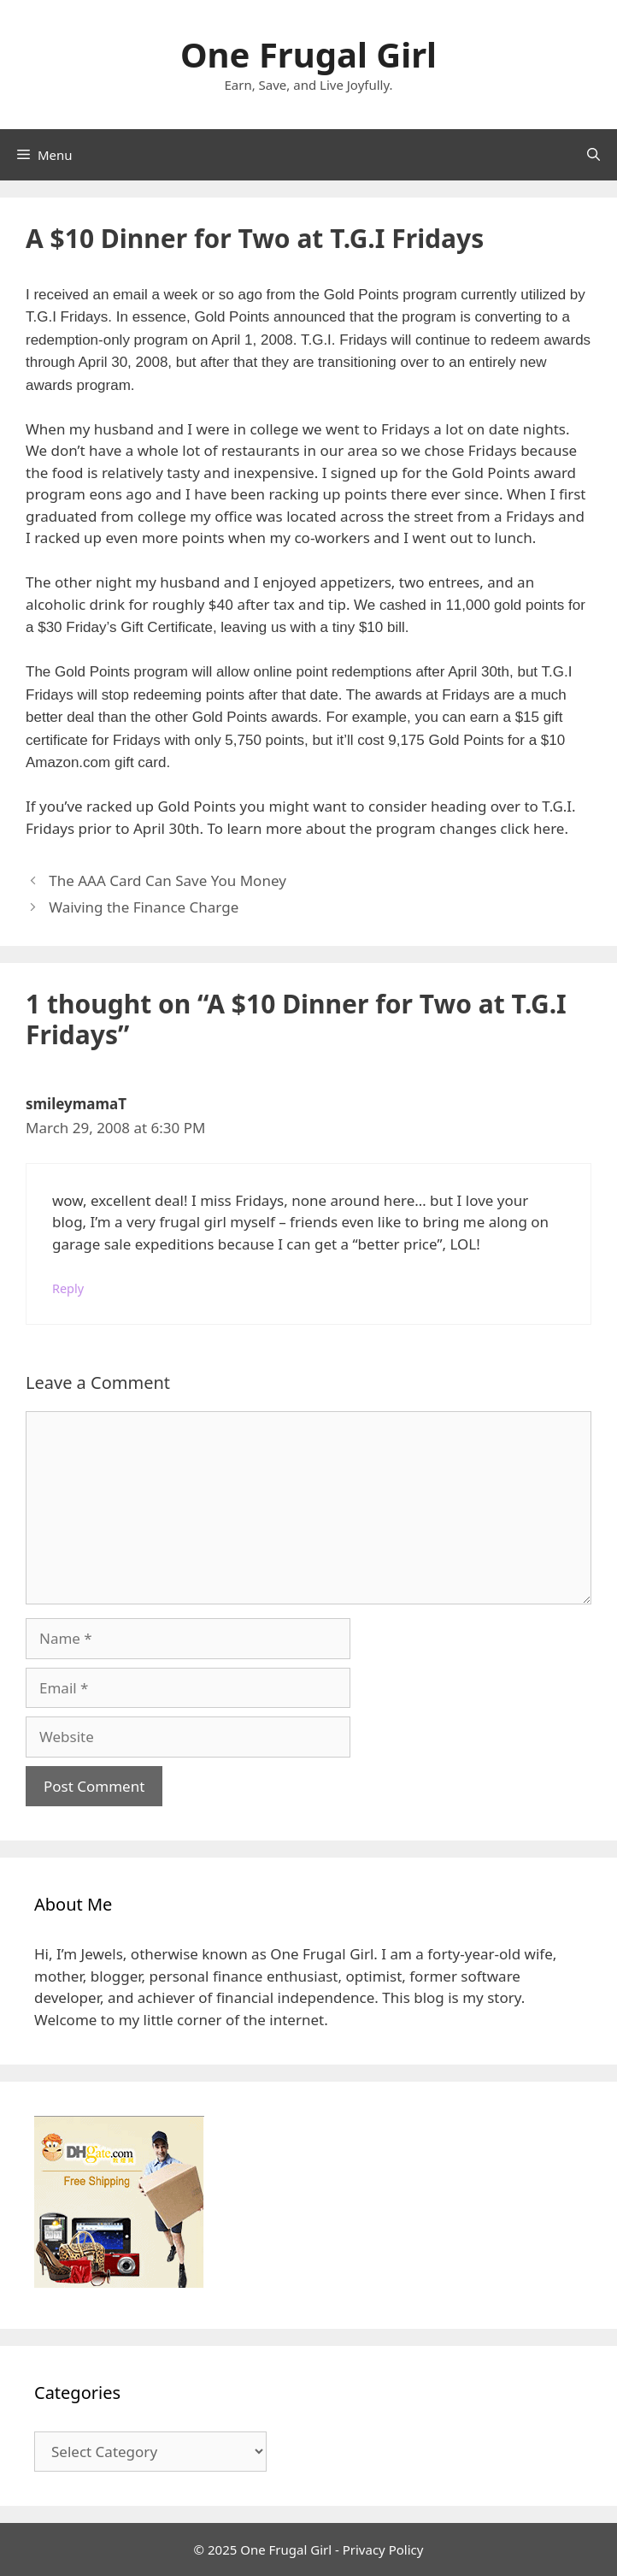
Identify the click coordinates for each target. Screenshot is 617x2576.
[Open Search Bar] (593, 154)
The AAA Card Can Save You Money (167, 880)
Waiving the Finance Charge (143, 907)
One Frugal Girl (308, 54)
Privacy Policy (383, 2549)
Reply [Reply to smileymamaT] (68, 1288)
